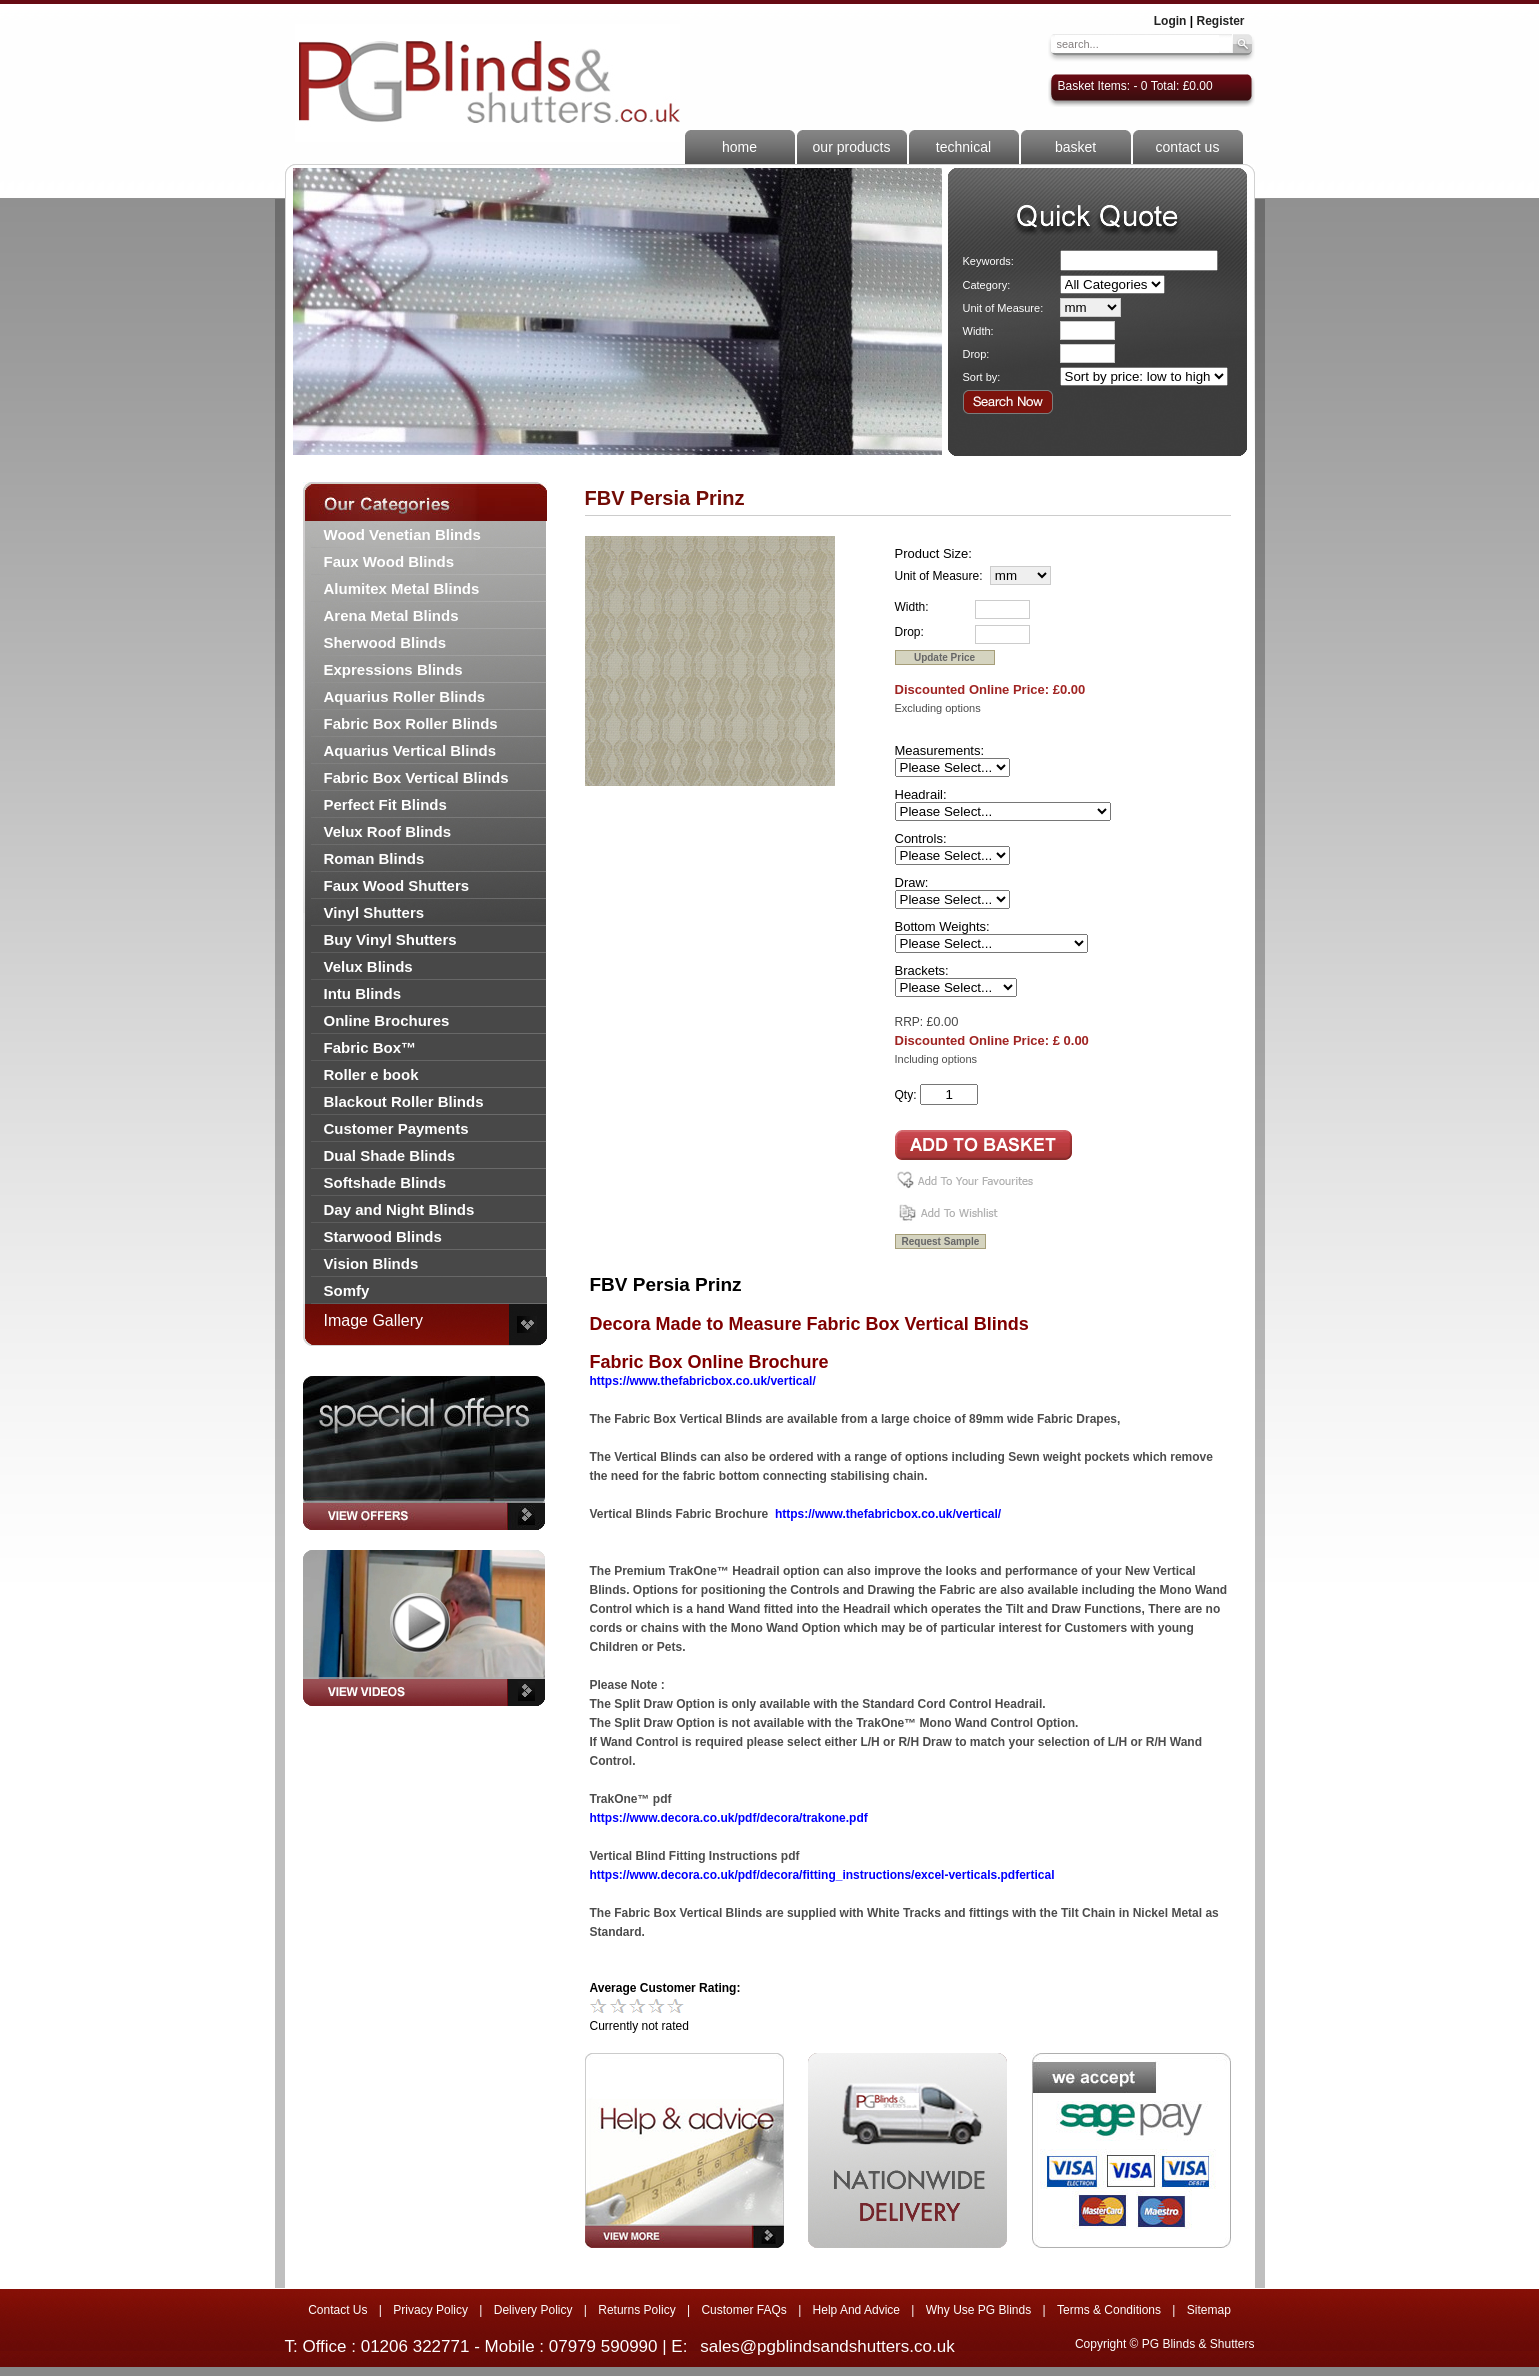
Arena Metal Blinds (391, 615)
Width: (978, 331)
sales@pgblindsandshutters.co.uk (827, 2346)
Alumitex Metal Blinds (402, 588)
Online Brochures (387, 1020)
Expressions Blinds (393, 669)
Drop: (976, 354)
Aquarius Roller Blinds (405, 696)
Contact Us (337, 2310)
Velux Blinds (368, 966)
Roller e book (371, 1074)
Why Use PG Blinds (978, 2310)
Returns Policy (636, 2310)
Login (1170, 21)
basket (1075, 147)
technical (963, 147)
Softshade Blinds (385, 1182)
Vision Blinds (371, 1263)
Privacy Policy (430, 2310)
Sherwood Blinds (385, 642)
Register (1220, 21)
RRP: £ (914, 1022)
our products (852, 147)
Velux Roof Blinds (388, 831)
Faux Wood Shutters (397, 885)
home (739, 147)
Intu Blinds (363, 993)
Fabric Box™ (370, 1047)
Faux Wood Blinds (389, 561)
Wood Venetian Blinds (402, 534)
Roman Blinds (374, 858)
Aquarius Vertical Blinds (410, 750)
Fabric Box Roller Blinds (411, 723)
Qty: (906, 1095)
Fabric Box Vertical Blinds (416, 777)
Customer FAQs (743, 2310)
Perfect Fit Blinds (385, 804)
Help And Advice (856, 2310)
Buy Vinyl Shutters (390, 939)
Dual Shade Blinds (390, 1155)
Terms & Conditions (1109, 2310)
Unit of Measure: (1003, 308)
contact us (1188, 147)
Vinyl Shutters (374, 912)
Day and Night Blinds (399, 1209)
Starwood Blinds (383, 1236)
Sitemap (1209, 2310)
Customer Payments (396, 1128)
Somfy (347, 1290)
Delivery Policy (533, 2310)
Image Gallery (374, 1320)
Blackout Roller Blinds (404, 1101)
